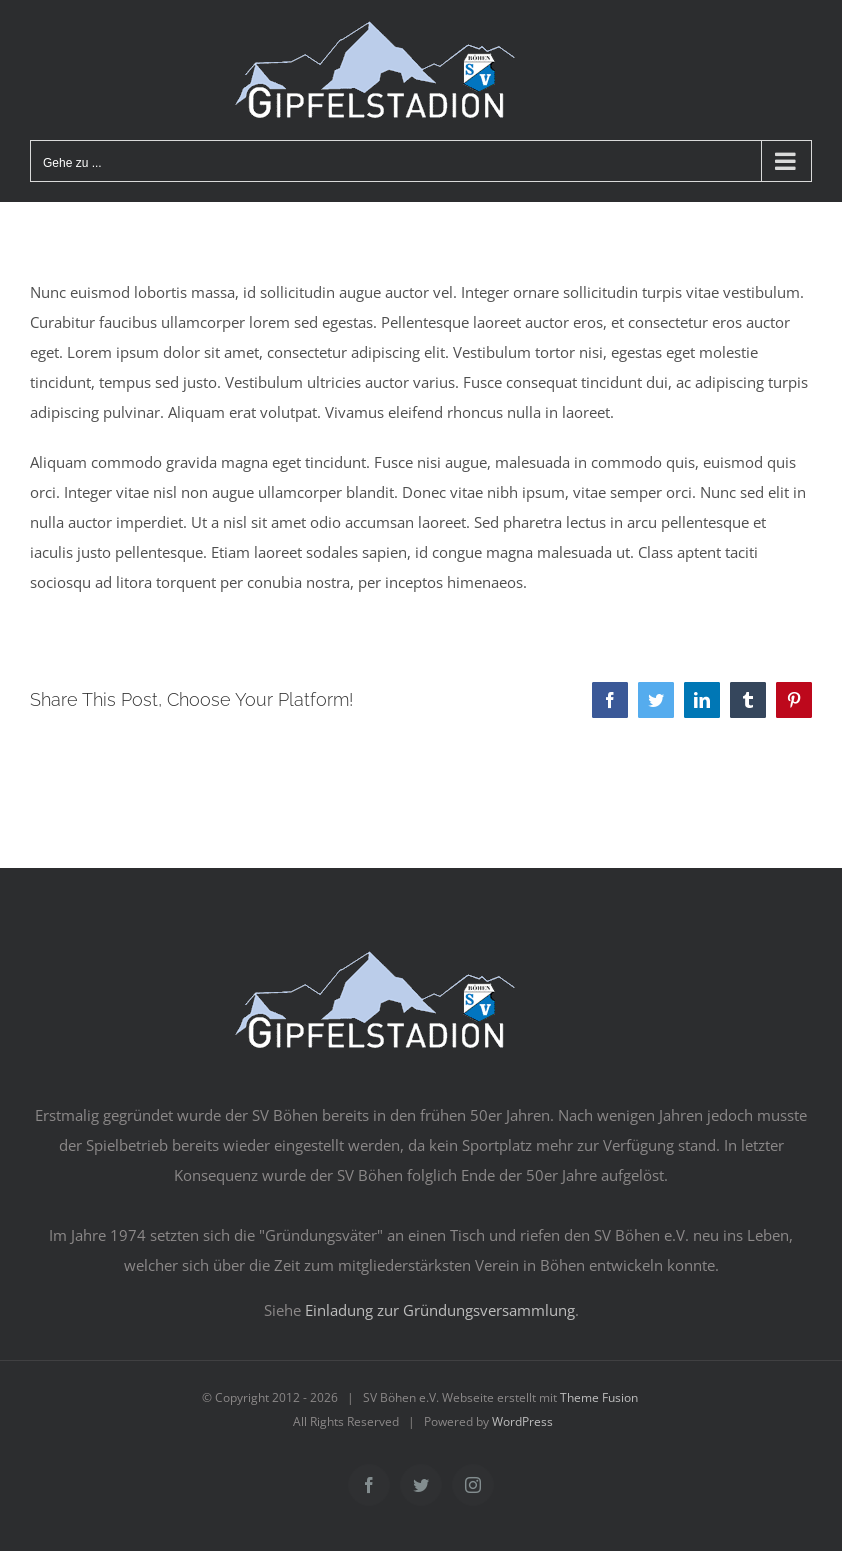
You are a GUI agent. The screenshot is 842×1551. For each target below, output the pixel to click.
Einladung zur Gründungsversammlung (440, 1310)
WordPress (522, 1421)
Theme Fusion (599, 1397)
